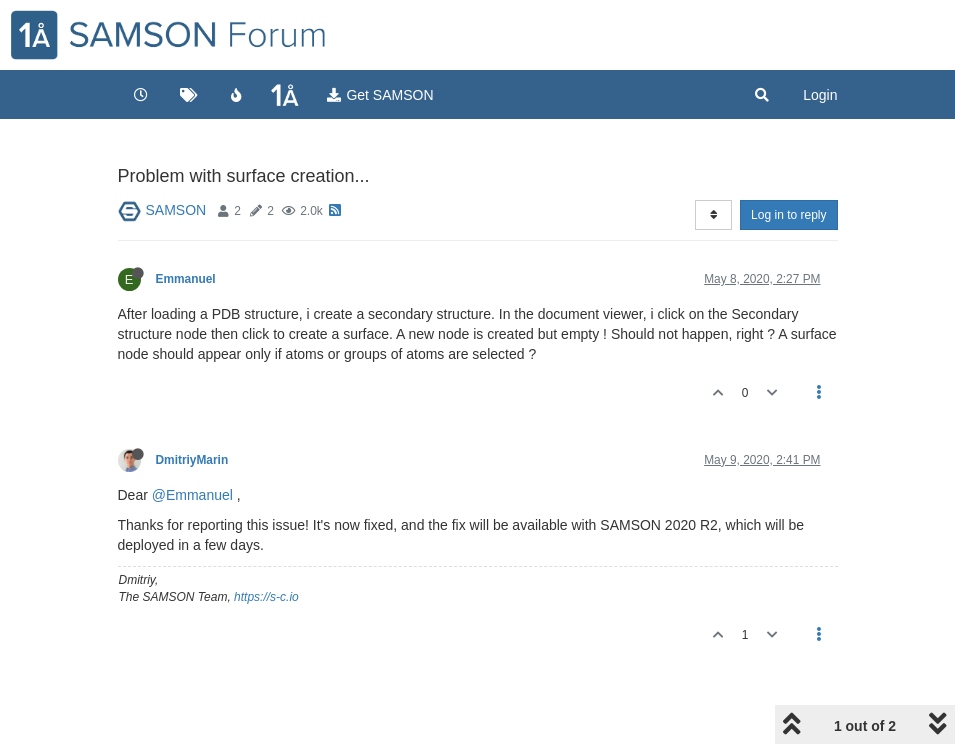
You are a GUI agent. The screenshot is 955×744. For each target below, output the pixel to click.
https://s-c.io (266, 597)
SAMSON (176, 210)
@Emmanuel (192, 495)
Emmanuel (186, 279)
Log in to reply (788, 215)
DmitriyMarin (192, 460)
